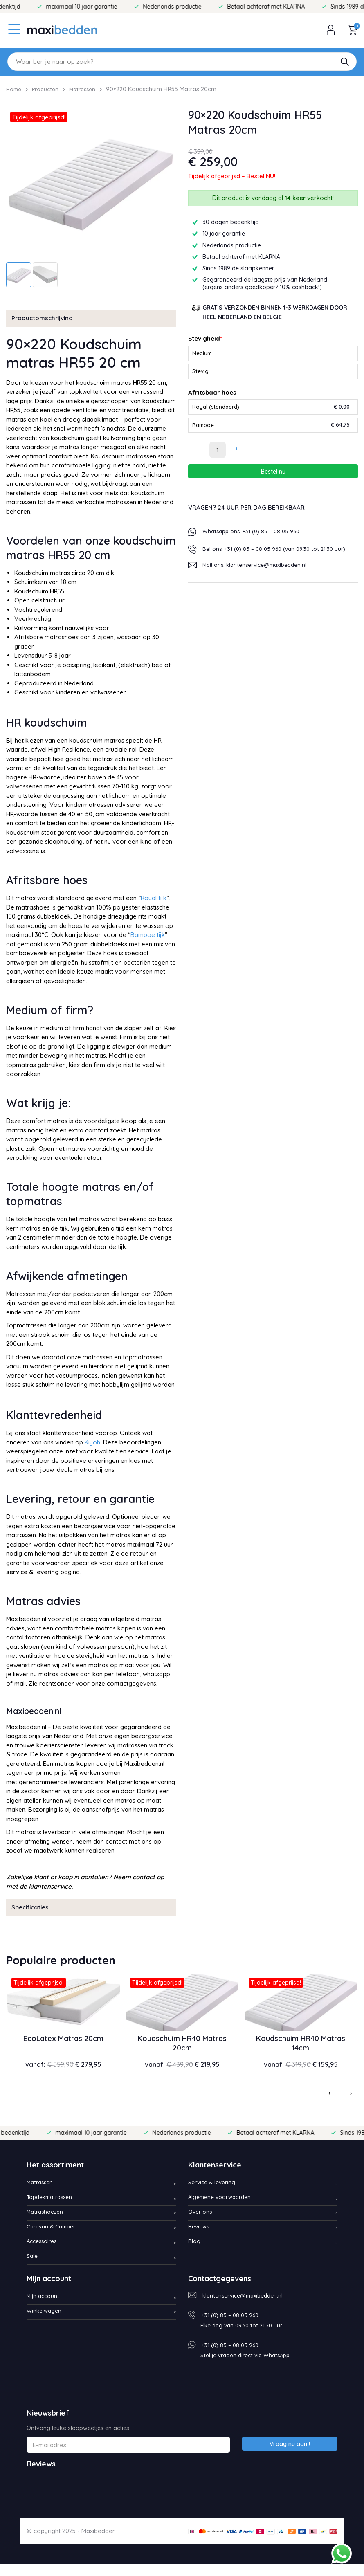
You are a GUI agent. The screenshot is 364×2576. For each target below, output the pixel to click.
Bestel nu (273, 478)
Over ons (201, 2224)
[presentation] (325, 2103)
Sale (33, 2268)
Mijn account (44, 2308)
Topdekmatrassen (52, 2209)
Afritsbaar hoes (212, 395)
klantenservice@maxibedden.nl (246, 2307)
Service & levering (214, 2194)
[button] (344, 62)
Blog (194, 2253)
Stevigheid (205, 338)
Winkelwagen (45, 2323)
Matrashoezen (47, 2224)
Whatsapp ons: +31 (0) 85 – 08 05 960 (255, 538)
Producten (48, 89)
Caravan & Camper (54, 2238)
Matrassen (88, 89)
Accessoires (44, 2253)
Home (14, 89)
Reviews (199, 2238)
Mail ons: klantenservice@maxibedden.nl (259, 581)
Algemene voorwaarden (223, 2209)
